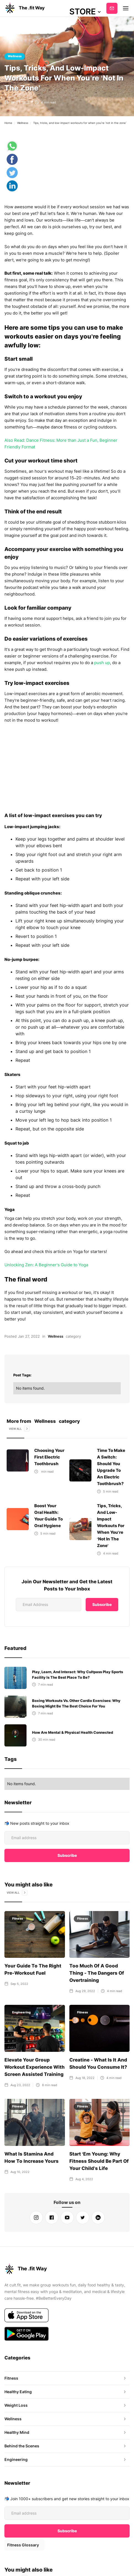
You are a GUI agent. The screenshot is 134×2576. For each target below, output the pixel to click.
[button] (85, 11)
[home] (24, 8)
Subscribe (111, 8)
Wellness (14, 56)
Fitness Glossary (22, 2545)
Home (8, 122)
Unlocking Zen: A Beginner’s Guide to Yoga (46, 1258)
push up (102, 662)
